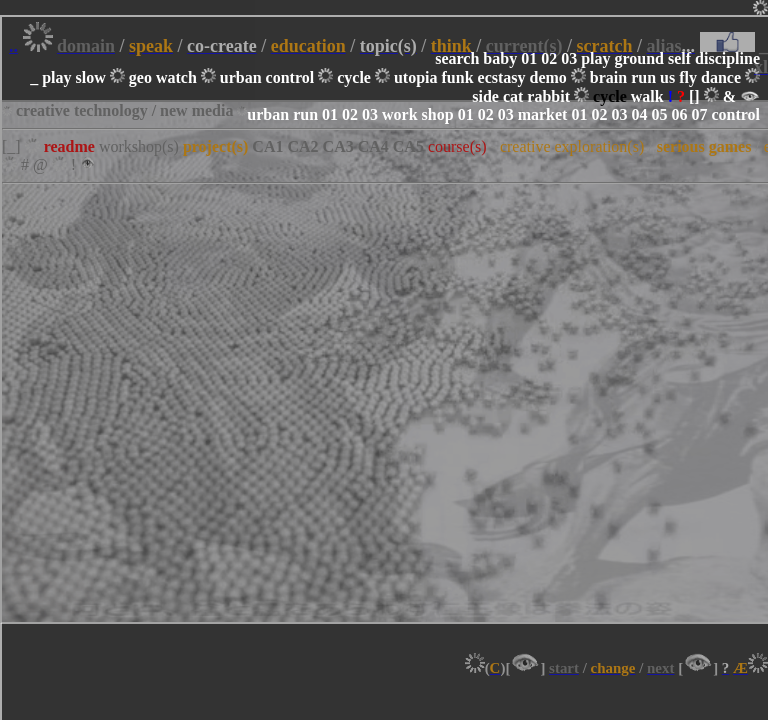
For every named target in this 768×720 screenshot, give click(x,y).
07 (699, 114)
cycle (354, 77)
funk (458, 77)
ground (639, 58)
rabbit (548, 96)
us (667, 77)
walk (647, 96)
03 (569, 58)
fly (688, 77)
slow (91, 77)
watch (176, 77)
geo (140, 77)
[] (694, 96)
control (290, 77)
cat (513, 96)
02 (549, 58)
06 (679, 114)
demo (548, 77)
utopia (416, 77)
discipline (727, 58)
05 (659, 114)
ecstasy (502, 77)
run (643, 77)
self (679, 58)
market (543, 114)
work (400, 114)
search (457, 58)
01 (529, 58)
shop (438, 114)
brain (608, 77)
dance (721, 77)
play (595, 58)
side (485, 96)
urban (241, 77)
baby (500, 58)
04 (639, 114)
